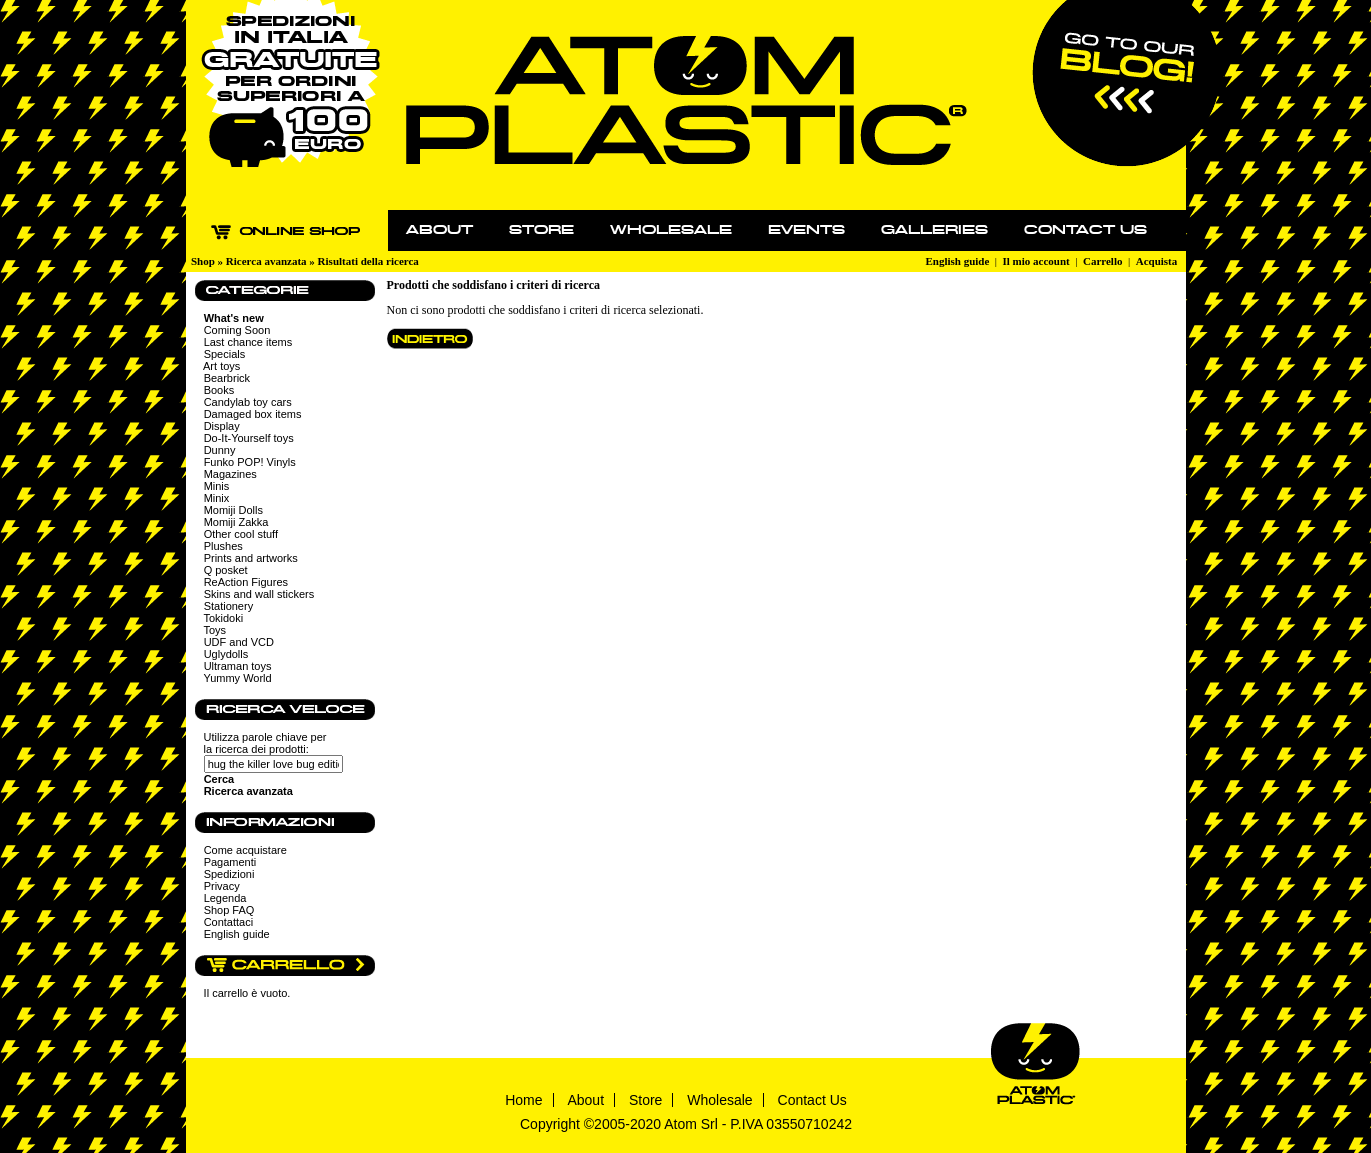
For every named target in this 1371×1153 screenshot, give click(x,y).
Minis (217, 486)
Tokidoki (223, 618)
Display (222, 426)
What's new (234, 318)
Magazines (230, 474)
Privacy (222, 886)
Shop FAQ (229, 910)
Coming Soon (237, 330)
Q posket (226, 570)
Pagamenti (230, 862)
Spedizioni (229, 874)
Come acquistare (245, 850)
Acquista (1157, 261)
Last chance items (248, 342)
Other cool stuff (241, 534)
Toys (214, 630)
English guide (957, 261)
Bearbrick (227, 378)
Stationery (229, 606)
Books (219, 390)
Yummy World (237, 678)
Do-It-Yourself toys (249, 438)
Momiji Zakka (236, 522)
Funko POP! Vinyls (250, 462)
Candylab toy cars (248, 402)
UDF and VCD (239, 642)
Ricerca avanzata (266, 261)
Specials (225, 354)
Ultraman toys (238, 666)
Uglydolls (226, 654)
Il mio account (1036, 261)
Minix (217, 498)
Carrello (1103, 261)
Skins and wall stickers (259, 594)
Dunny (220, 450)
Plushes (223, 546)
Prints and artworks (251, 558)
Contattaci (229, 922)
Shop (203, 261)
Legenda (225, 898)
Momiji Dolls (233, 510)
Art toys (221, 366)
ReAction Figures (246, 582)
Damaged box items (253, 414)
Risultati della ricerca (368, 261)
